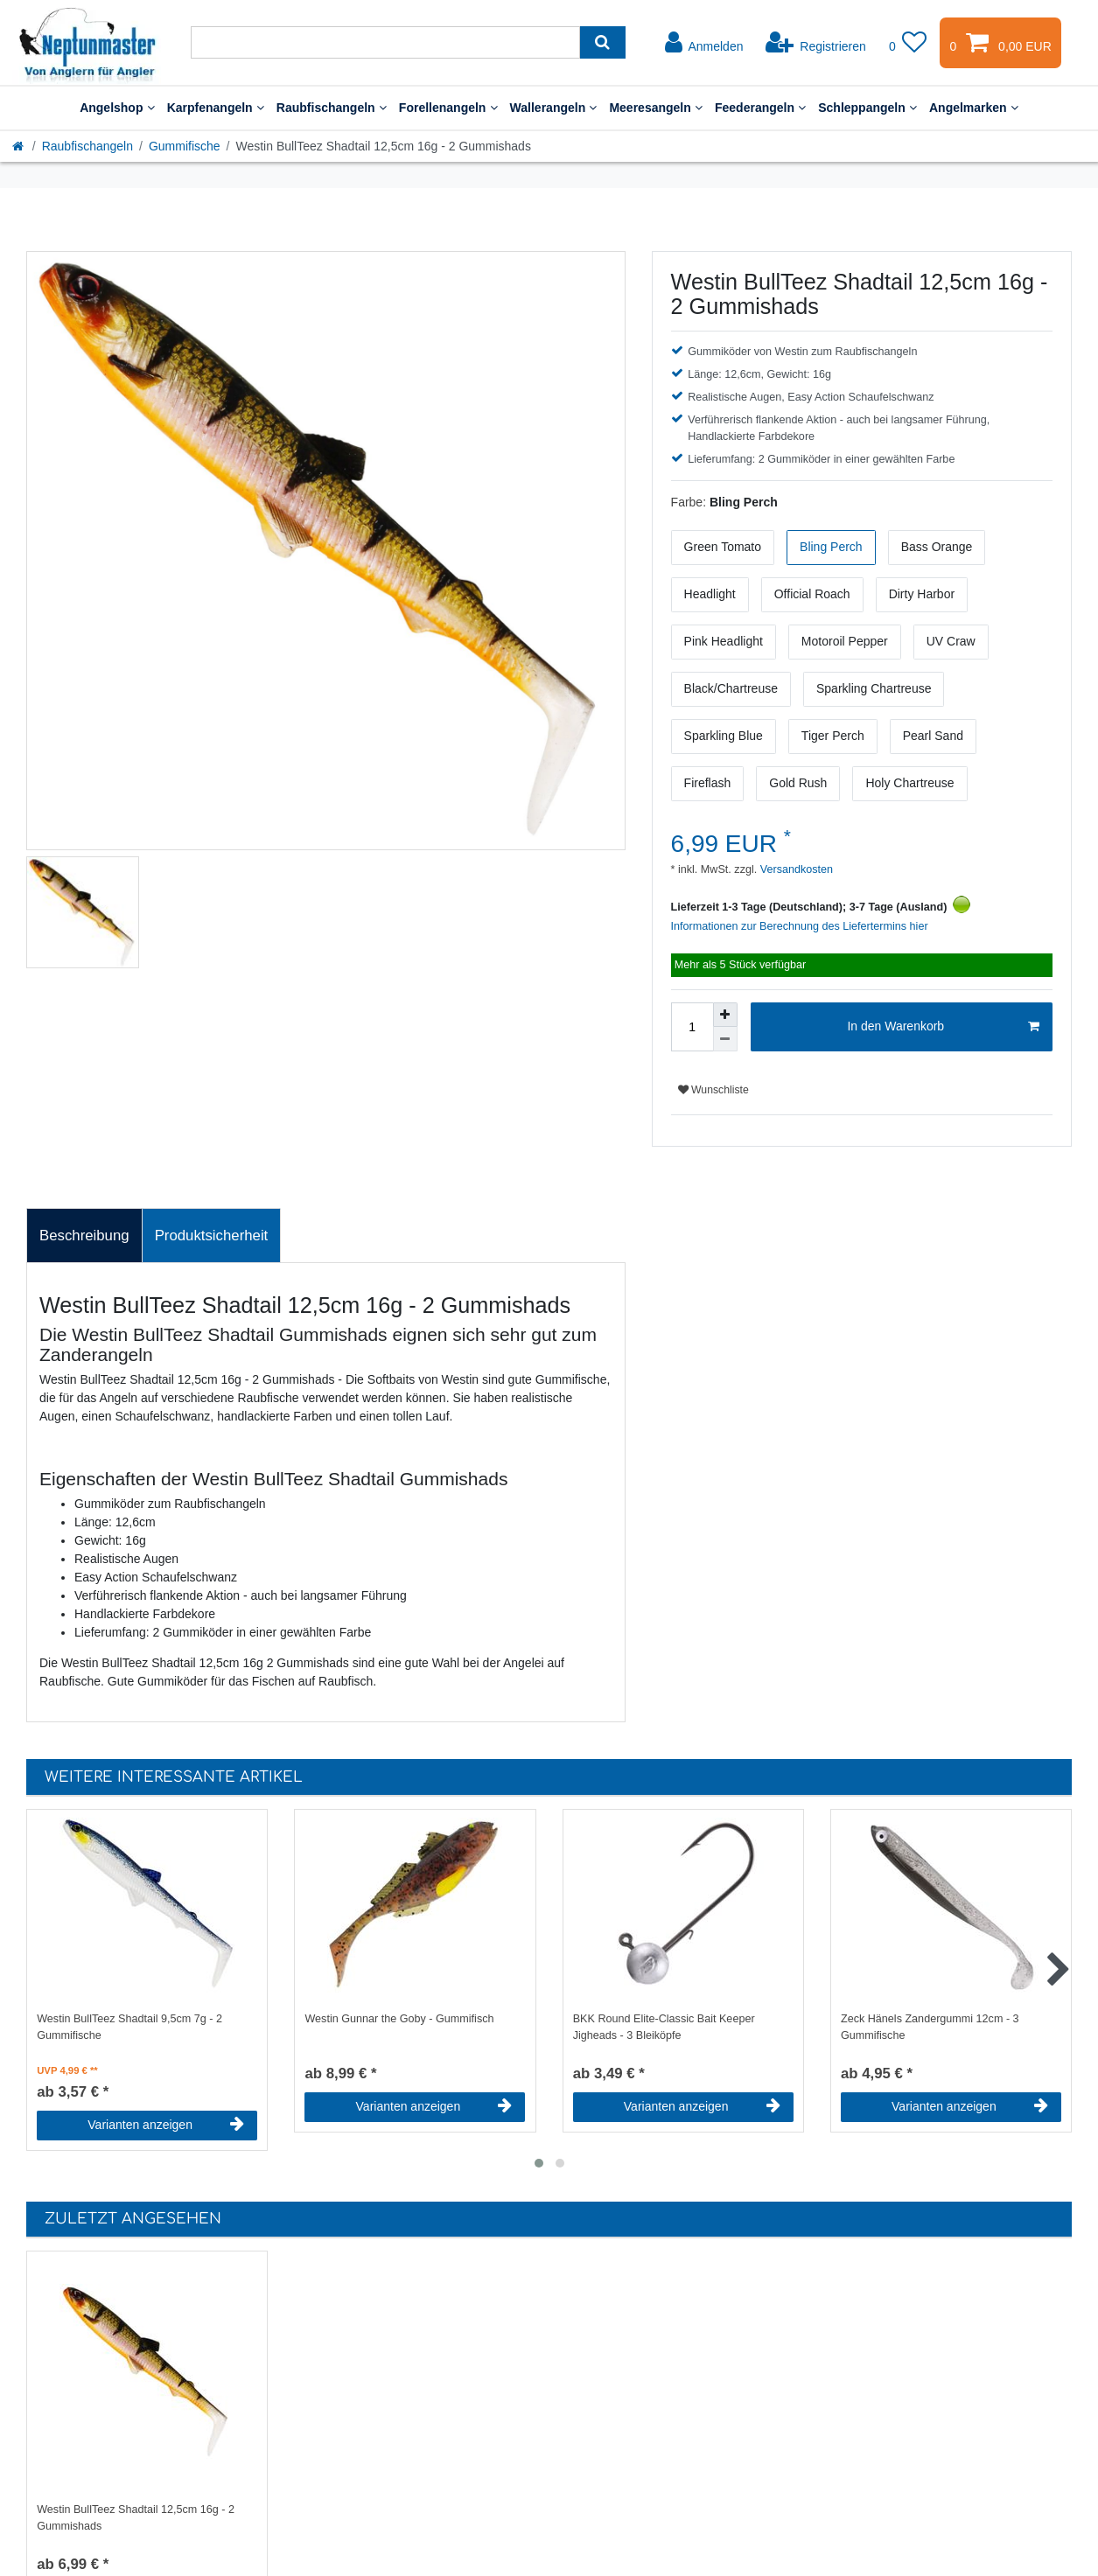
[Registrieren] (816, 42)
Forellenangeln (448, 108)
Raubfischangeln (331, 108)
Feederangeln (760, 108)
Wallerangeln (554, 108)
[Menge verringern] (725, 1039)
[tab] (84, 1236)
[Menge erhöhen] (725, 1014)
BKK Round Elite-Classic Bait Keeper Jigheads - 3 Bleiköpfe (664, 2027)
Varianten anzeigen (165, 2125)
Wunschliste (713, 1090)
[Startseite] (19, 146)
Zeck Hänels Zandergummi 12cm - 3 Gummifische (930, 2027)
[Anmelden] (704, 42)
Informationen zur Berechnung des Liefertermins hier (799, 926)
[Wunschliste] (908, 42)
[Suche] (602, 42)
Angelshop (117, 108)
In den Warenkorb (943, 1027)
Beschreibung (84, 1235)
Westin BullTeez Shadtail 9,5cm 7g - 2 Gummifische (129, 2027)
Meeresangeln (656, 108)
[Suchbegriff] (385, 42)
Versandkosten (795, 869)
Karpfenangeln (215, 108)
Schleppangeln (867, 108)
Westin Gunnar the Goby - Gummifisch (398, 2019)
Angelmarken (973, 108)
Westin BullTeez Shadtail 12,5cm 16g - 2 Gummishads (135, 2517)
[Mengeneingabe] (692, 1026)
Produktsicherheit (212, 1235)
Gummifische (184, 146)
